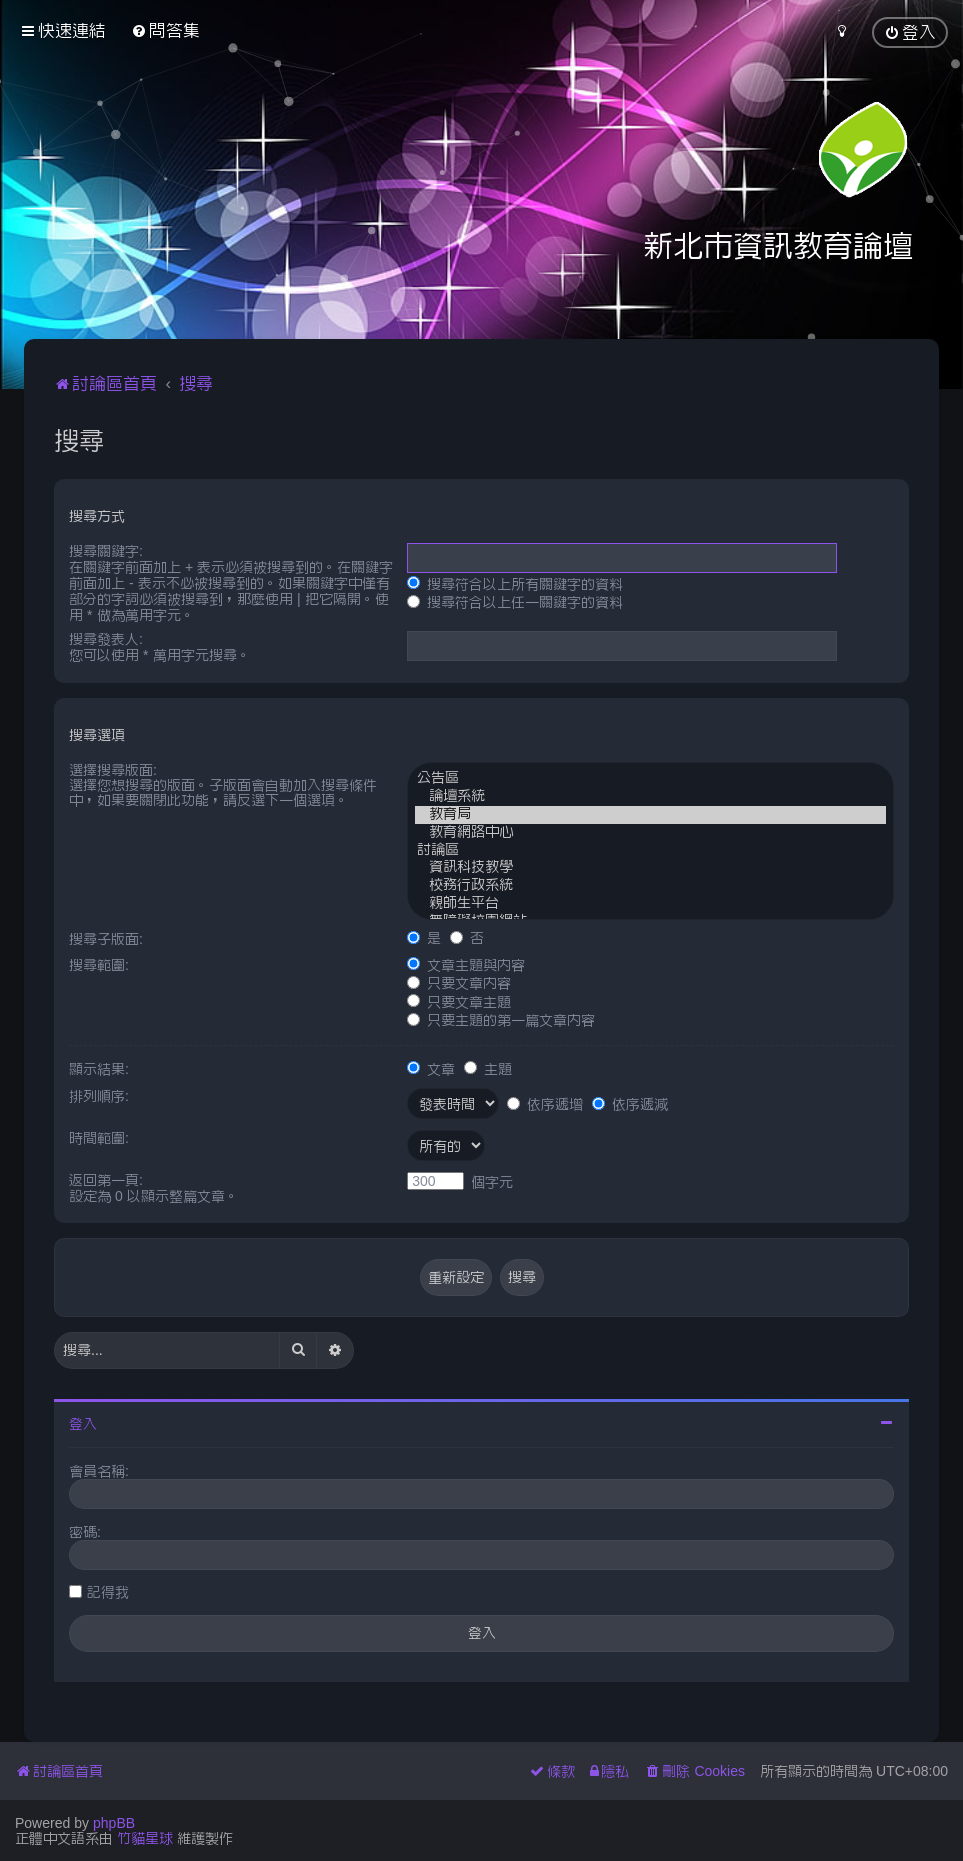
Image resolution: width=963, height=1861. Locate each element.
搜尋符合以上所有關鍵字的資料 (515, 584)
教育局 (650, 815)
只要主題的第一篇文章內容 (501, 1020)
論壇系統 (650, 797)
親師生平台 (650, 904)
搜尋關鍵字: (106, 551)
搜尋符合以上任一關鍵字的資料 (515, 602)
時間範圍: (99, 1138)
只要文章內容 (459, 983)
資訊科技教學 (650, 868)
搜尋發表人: (106, 639)
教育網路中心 (650, 833)
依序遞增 (545, 1104)
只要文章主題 (459, 1002)
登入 (83, 1424)
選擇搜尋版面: (113, 770)
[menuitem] (165, 30)
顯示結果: (99, 1069)
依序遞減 (630, 1104)
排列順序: (99, 1096)
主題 (488, 1069)
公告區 (650, 779)
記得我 (108, 1592)
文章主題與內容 (466, 965)
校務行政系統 (650, 886)
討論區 (650, 851)
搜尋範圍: (99, 965)
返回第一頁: (106, 1180)
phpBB (114, 1823)
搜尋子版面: (106, 939)
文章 (431, 1069)
